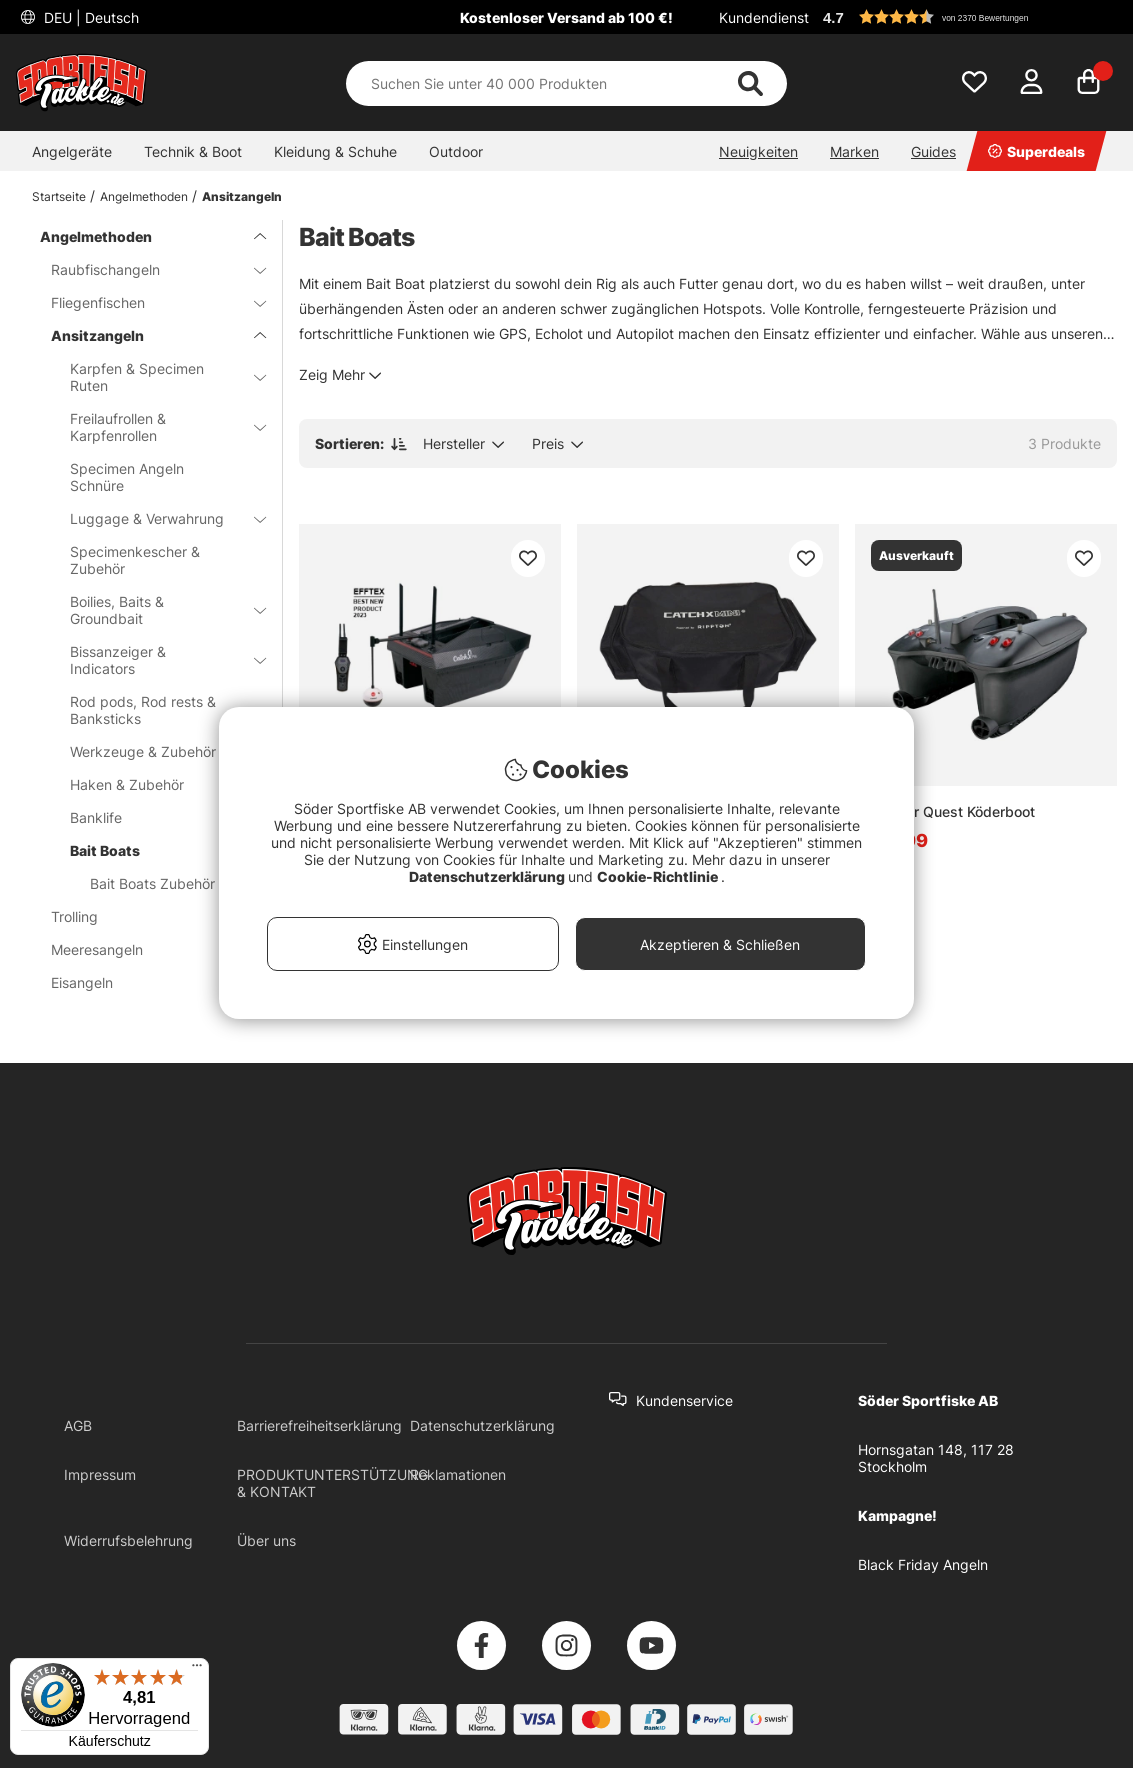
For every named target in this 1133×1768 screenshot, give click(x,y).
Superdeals (1036, 151)
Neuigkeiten (758, 151)
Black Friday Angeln (923, 1564)
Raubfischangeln (146, 269)
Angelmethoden (144, 196)
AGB (78, 1425)
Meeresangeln (146, 949)
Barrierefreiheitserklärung (319, 1425)
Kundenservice (684, 1400)
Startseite (59, 196)
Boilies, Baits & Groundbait (156, 610)
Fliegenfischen (146, 302)
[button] (967, 17)
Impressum (100, 1474)
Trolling (146, 916)
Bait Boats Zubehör (152, 883)
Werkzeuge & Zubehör (156, 751)
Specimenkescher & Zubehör (135, 560)
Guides (933, 151)
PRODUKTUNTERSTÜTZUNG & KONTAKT (332, 1483)
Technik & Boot (193, 151)
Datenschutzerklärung (482, 1425)
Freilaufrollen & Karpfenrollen (156, 427)
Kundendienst (764, 17)
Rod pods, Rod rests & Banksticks (156, 710)
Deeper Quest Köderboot (953, 811)
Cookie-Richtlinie (659, 876)
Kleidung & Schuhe (335, 151)
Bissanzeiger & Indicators (156, 660)
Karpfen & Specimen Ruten (156, 377)
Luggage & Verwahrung (156, 518)
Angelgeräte (72, 151)
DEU (89, 17)
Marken (854, 151)
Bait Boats (156, 850)
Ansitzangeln (242, 196)
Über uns (266, 1540)
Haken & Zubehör (156, 784)
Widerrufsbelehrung (128, 1540)
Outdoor (456, 151)
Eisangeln (146, 982)
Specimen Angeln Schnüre (127, 477)
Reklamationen (458, 1474)
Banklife (156, 817)
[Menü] (197, 1670)
